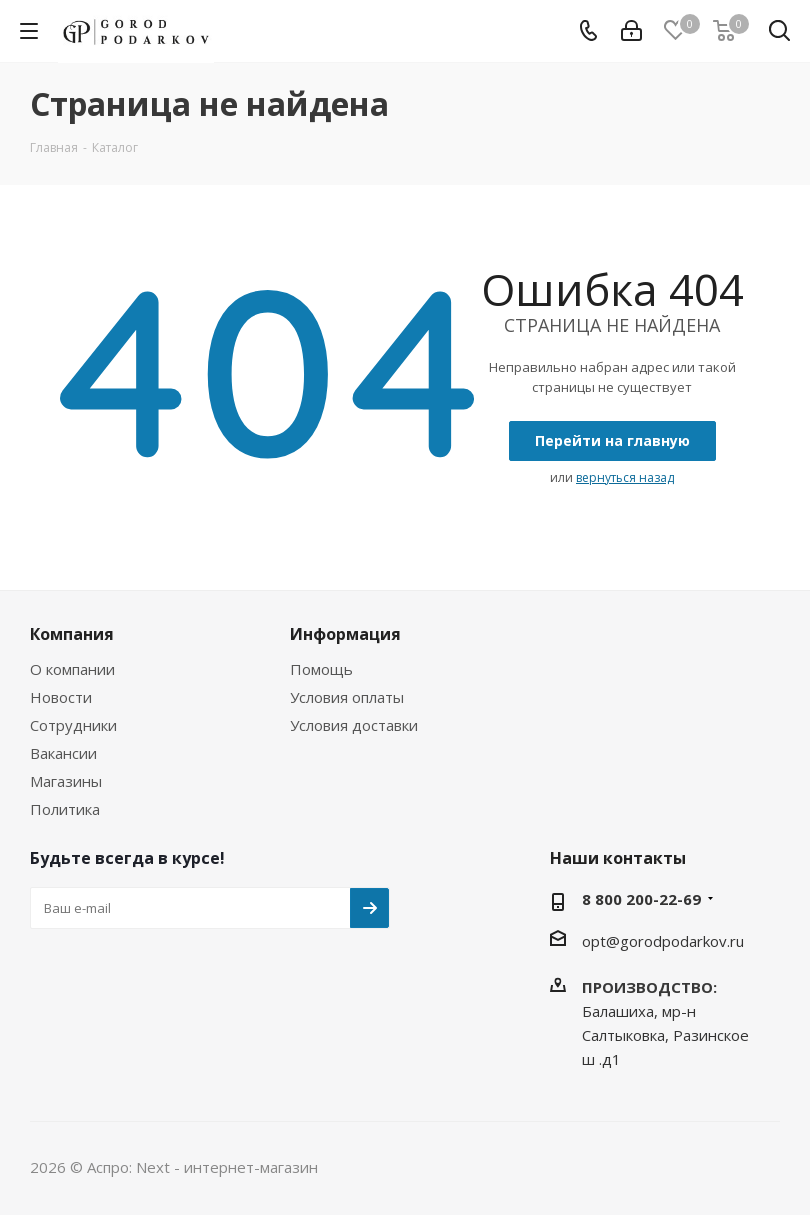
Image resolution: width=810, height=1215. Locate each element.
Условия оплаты (347, 697)
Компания (72, 634)
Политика (65, 809)
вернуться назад (625, 477)
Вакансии (63, 753)
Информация (345, 634)
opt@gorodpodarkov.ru (663, 941)
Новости (61, 697)
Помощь (321, 669)
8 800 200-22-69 (641, 899)
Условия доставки (354, 725)
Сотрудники (73, 725)
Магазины (66, 781)
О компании (72, 669)
